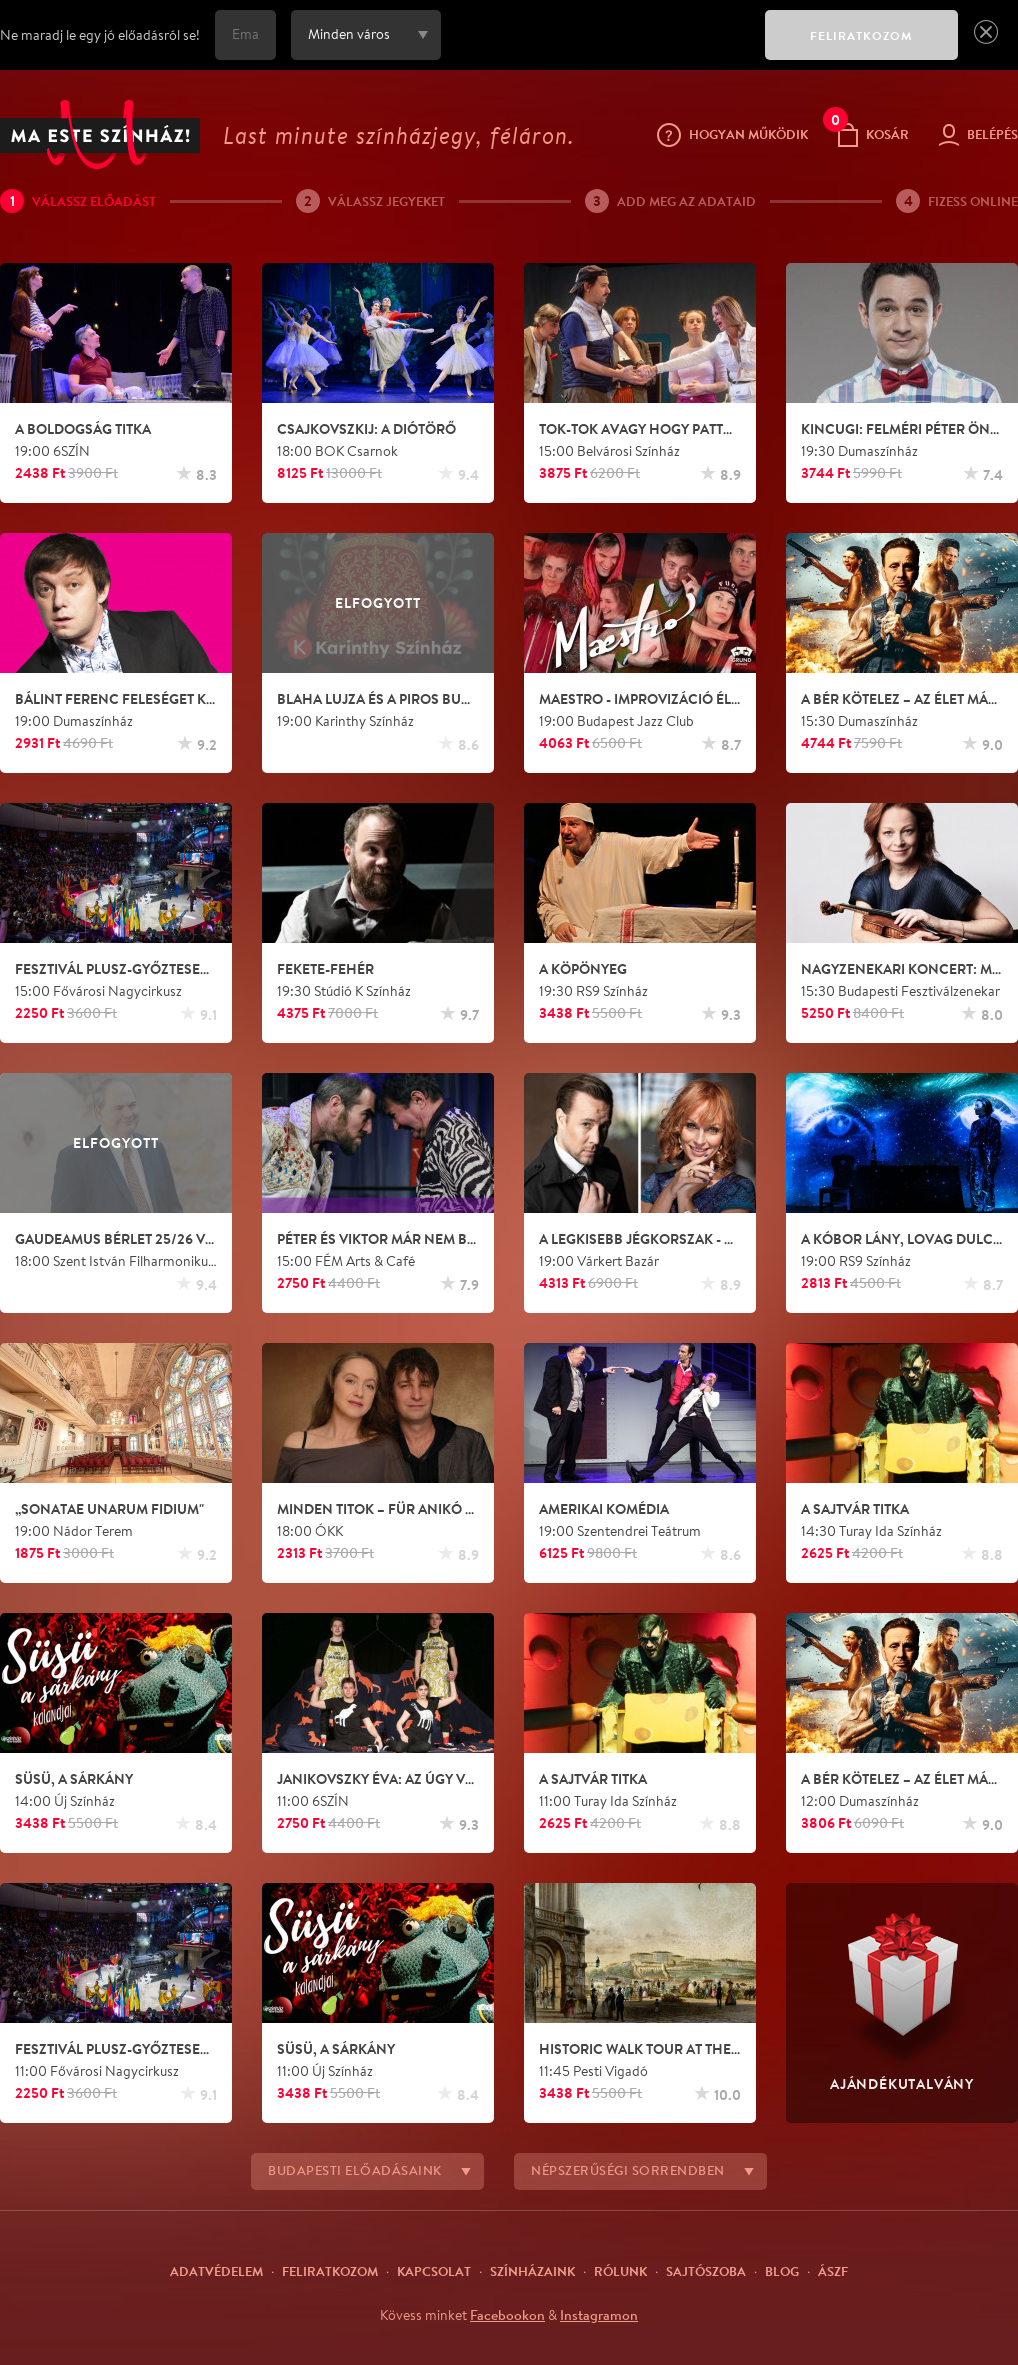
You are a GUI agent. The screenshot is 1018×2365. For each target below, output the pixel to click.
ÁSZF (833, 2271)
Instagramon (599, 2315)
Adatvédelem (216, 2271)
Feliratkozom (330, 2271)
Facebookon (507, 2315)
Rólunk (620, 2271)
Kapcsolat (434, 2271)
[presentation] (598, 49)
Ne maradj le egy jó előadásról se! (100, 35)
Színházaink (532, 2271)
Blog (782, 2271)
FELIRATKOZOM (861, 35)
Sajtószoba (706, 2271)
